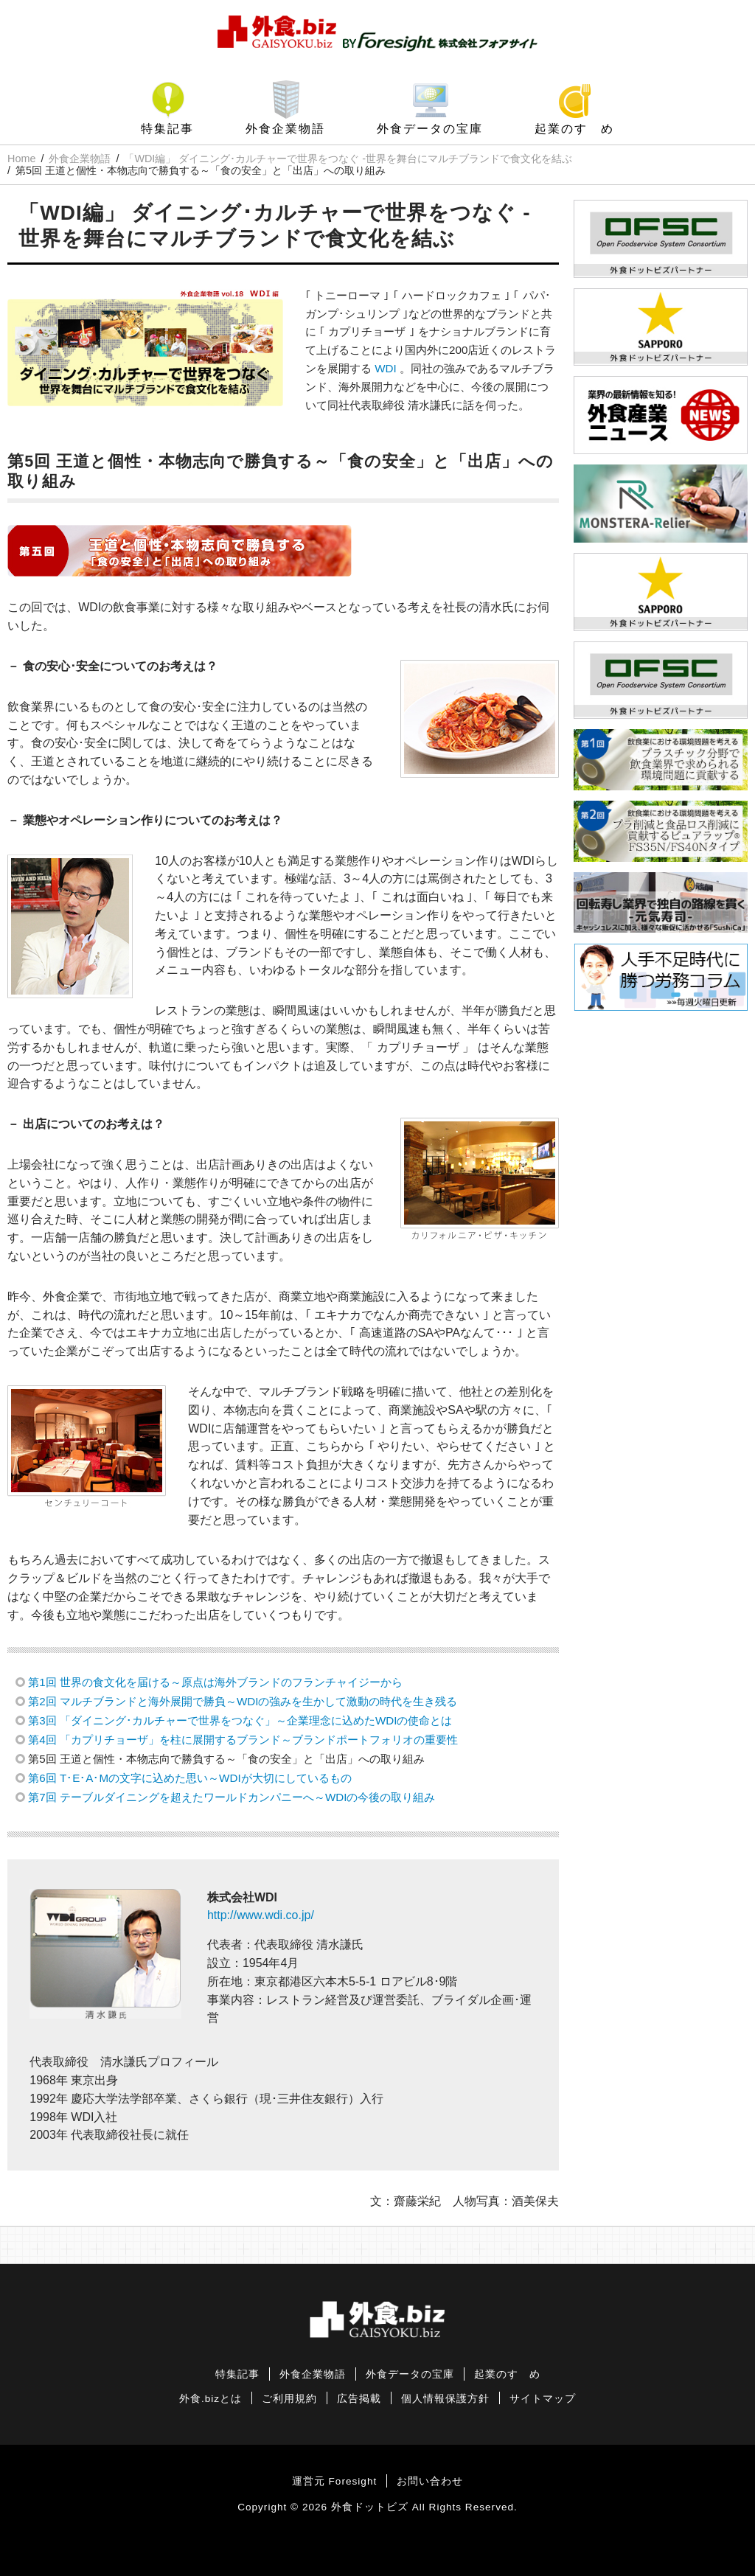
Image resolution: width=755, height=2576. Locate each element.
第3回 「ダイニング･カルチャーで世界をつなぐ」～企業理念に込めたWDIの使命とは (240, 1720)
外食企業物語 (285, 128)
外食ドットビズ (369, 2507)
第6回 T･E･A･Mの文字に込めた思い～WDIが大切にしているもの (189, 1778)
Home (21, 158)
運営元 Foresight (334, 2481)
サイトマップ (542, 2398)
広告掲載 (359, 2398)
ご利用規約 (289, 2398)
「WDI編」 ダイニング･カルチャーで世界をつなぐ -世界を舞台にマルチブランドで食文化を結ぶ (348, 158)
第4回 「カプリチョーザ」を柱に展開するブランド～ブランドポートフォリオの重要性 (243, 1739)
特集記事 (167, 128)
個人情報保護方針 (445, 2398)
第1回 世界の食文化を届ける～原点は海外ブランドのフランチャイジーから (215, 1682)
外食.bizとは (210, 2398)
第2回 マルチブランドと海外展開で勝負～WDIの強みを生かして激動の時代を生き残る (242, 1701)
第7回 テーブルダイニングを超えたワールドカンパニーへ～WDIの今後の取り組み (231, 1797)
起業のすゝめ (574, 128)
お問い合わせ (430, 2481)
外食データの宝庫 (430, 128)
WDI (386, 368)
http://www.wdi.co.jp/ (260, 1915)
